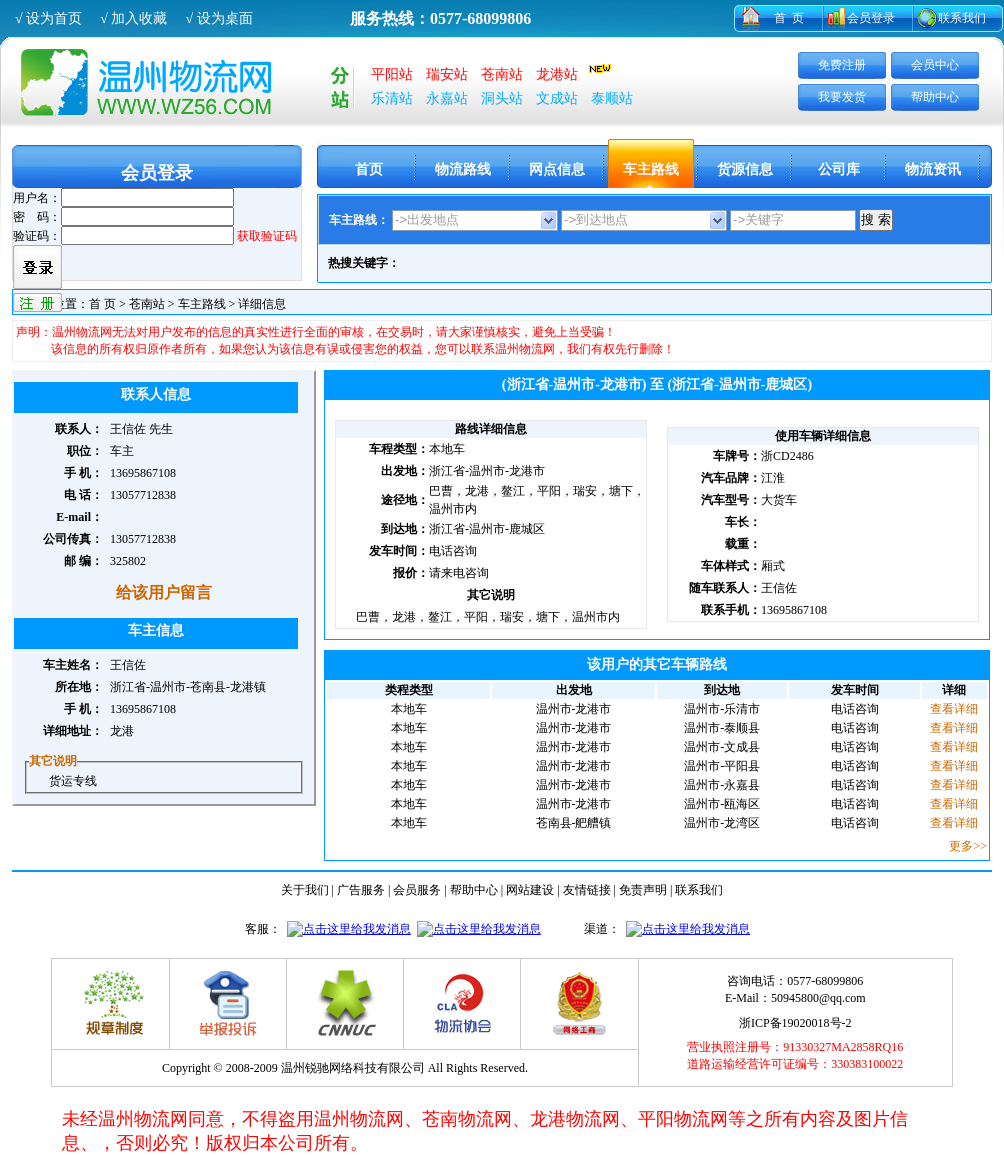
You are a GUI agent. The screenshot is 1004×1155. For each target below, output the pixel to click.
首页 (369, 169)
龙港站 (557, 74)
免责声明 (643, 890)
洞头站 (502, 98)
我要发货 (842, 97)
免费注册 (842, 65)
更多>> (968, 846)
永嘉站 (447, 98)
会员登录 (871, 18)
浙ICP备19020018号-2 (795, 1023)
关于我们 (305, 890)
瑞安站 (447, 74)
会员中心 (935, 65)
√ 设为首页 (48, 18)
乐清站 (392, 98)
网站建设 (530, 890)
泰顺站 (612, 98)
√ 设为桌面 (218, 18)
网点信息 (557, 169)
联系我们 (962, 18)
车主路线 (651, 169)
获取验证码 (267, 236)
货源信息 (745, 169)
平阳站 (392, 74)
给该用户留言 (164, 592)
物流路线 (463, 169)
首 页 (789, 18)
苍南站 (502, 74)
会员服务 (417, 890)
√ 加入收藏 (133, 18)
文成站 (557, 98)
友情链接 (587, 890)
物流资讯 (933, 169)
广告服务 (361, 890)
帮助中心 (935, 97)
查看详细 (954, 709)
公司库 (839, 169)
